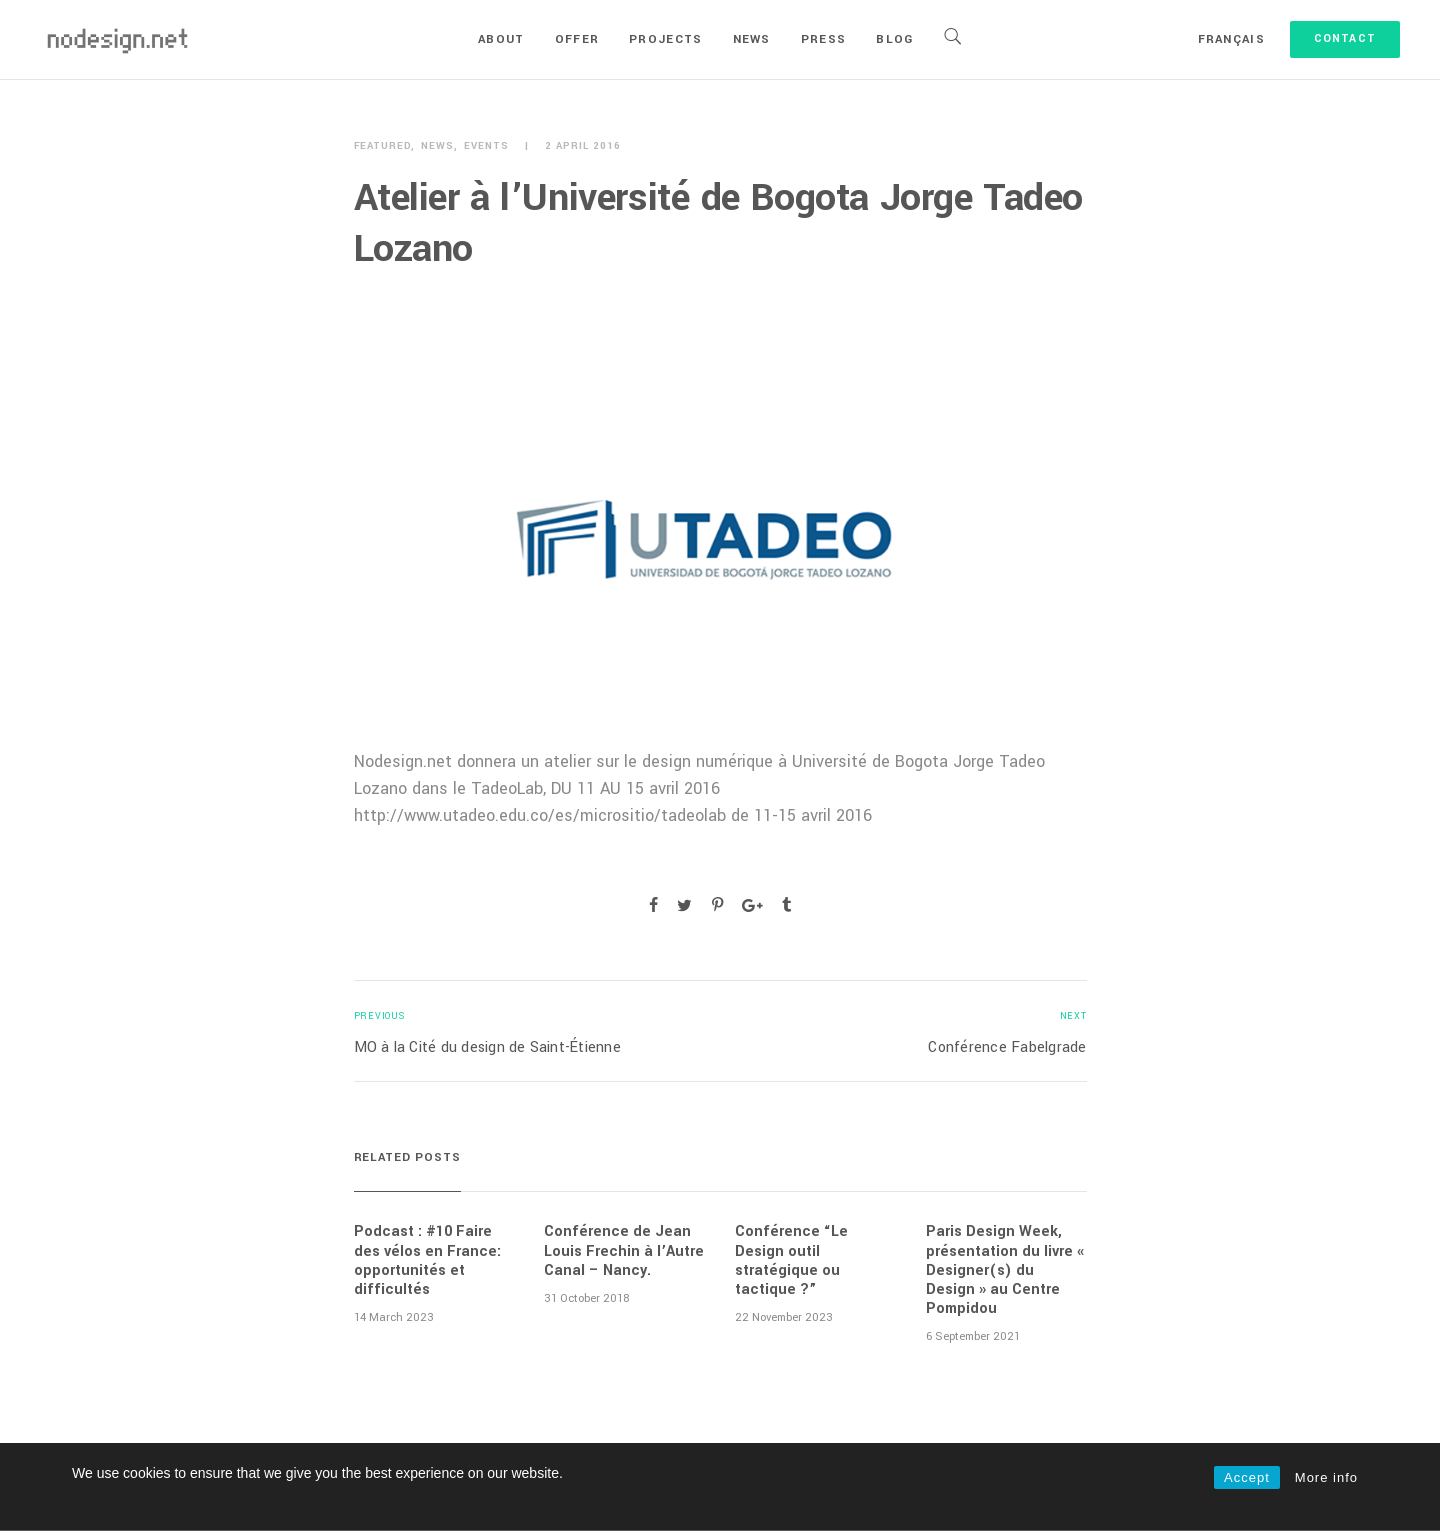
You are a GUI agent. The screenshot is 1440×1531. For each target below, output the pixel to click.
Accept (1247, 1477)
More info (1326, 1477)
